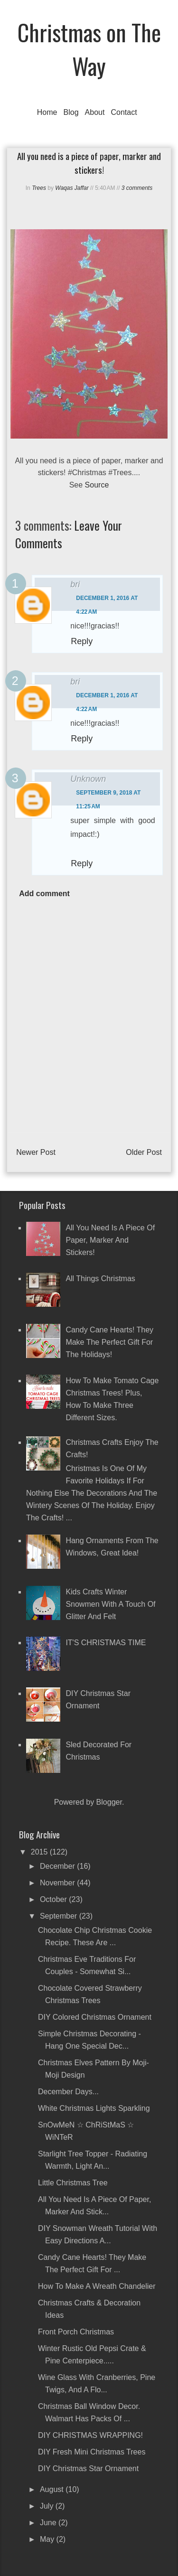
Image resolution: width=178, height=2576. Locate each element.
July (48, 2506)
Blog (71, 112)
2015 (40, 1852)
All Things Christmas (100, 1278)
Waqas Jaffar (71, 188)
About (95, 112)
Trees (39, 188)
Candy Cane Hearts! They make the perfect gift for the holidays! (109, 1342)
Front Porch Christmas (76, 2332)
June (49, 2523)
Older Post (144, 1152)
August (53, 2489)
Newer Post (36, 1152)
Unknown (88, 779)
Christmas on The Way (89, 49)
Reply (82, 641)
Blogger (109, 1802)
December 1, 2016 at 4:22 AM (107, 605)
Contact (124, 112)
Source (97, 485)
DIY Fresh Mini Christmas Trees (91, 2452)
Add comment (44, 894)
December (58, 1866)
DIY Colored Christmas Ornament (94, 2017)
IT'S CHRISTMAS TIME (106, 1643)
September (59, 1916)
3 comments (137, 188)
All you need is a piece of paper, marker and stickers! (110, 1240)
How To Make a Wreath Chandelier (97, 2286)
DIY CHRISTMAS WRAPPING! (90, 2435)
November (58, 1883)
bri (75, 584)
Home (47, 112)
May (48, 2539)
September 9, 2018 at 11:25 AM (108, 799)
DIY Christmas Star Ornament (88, 2468)
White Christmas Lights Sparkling (94, 2108)
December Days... (68, 2092)
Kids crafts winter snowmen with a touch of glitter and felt (110, 1604)
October (54, 1899)
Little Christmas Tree (73, 2183)
